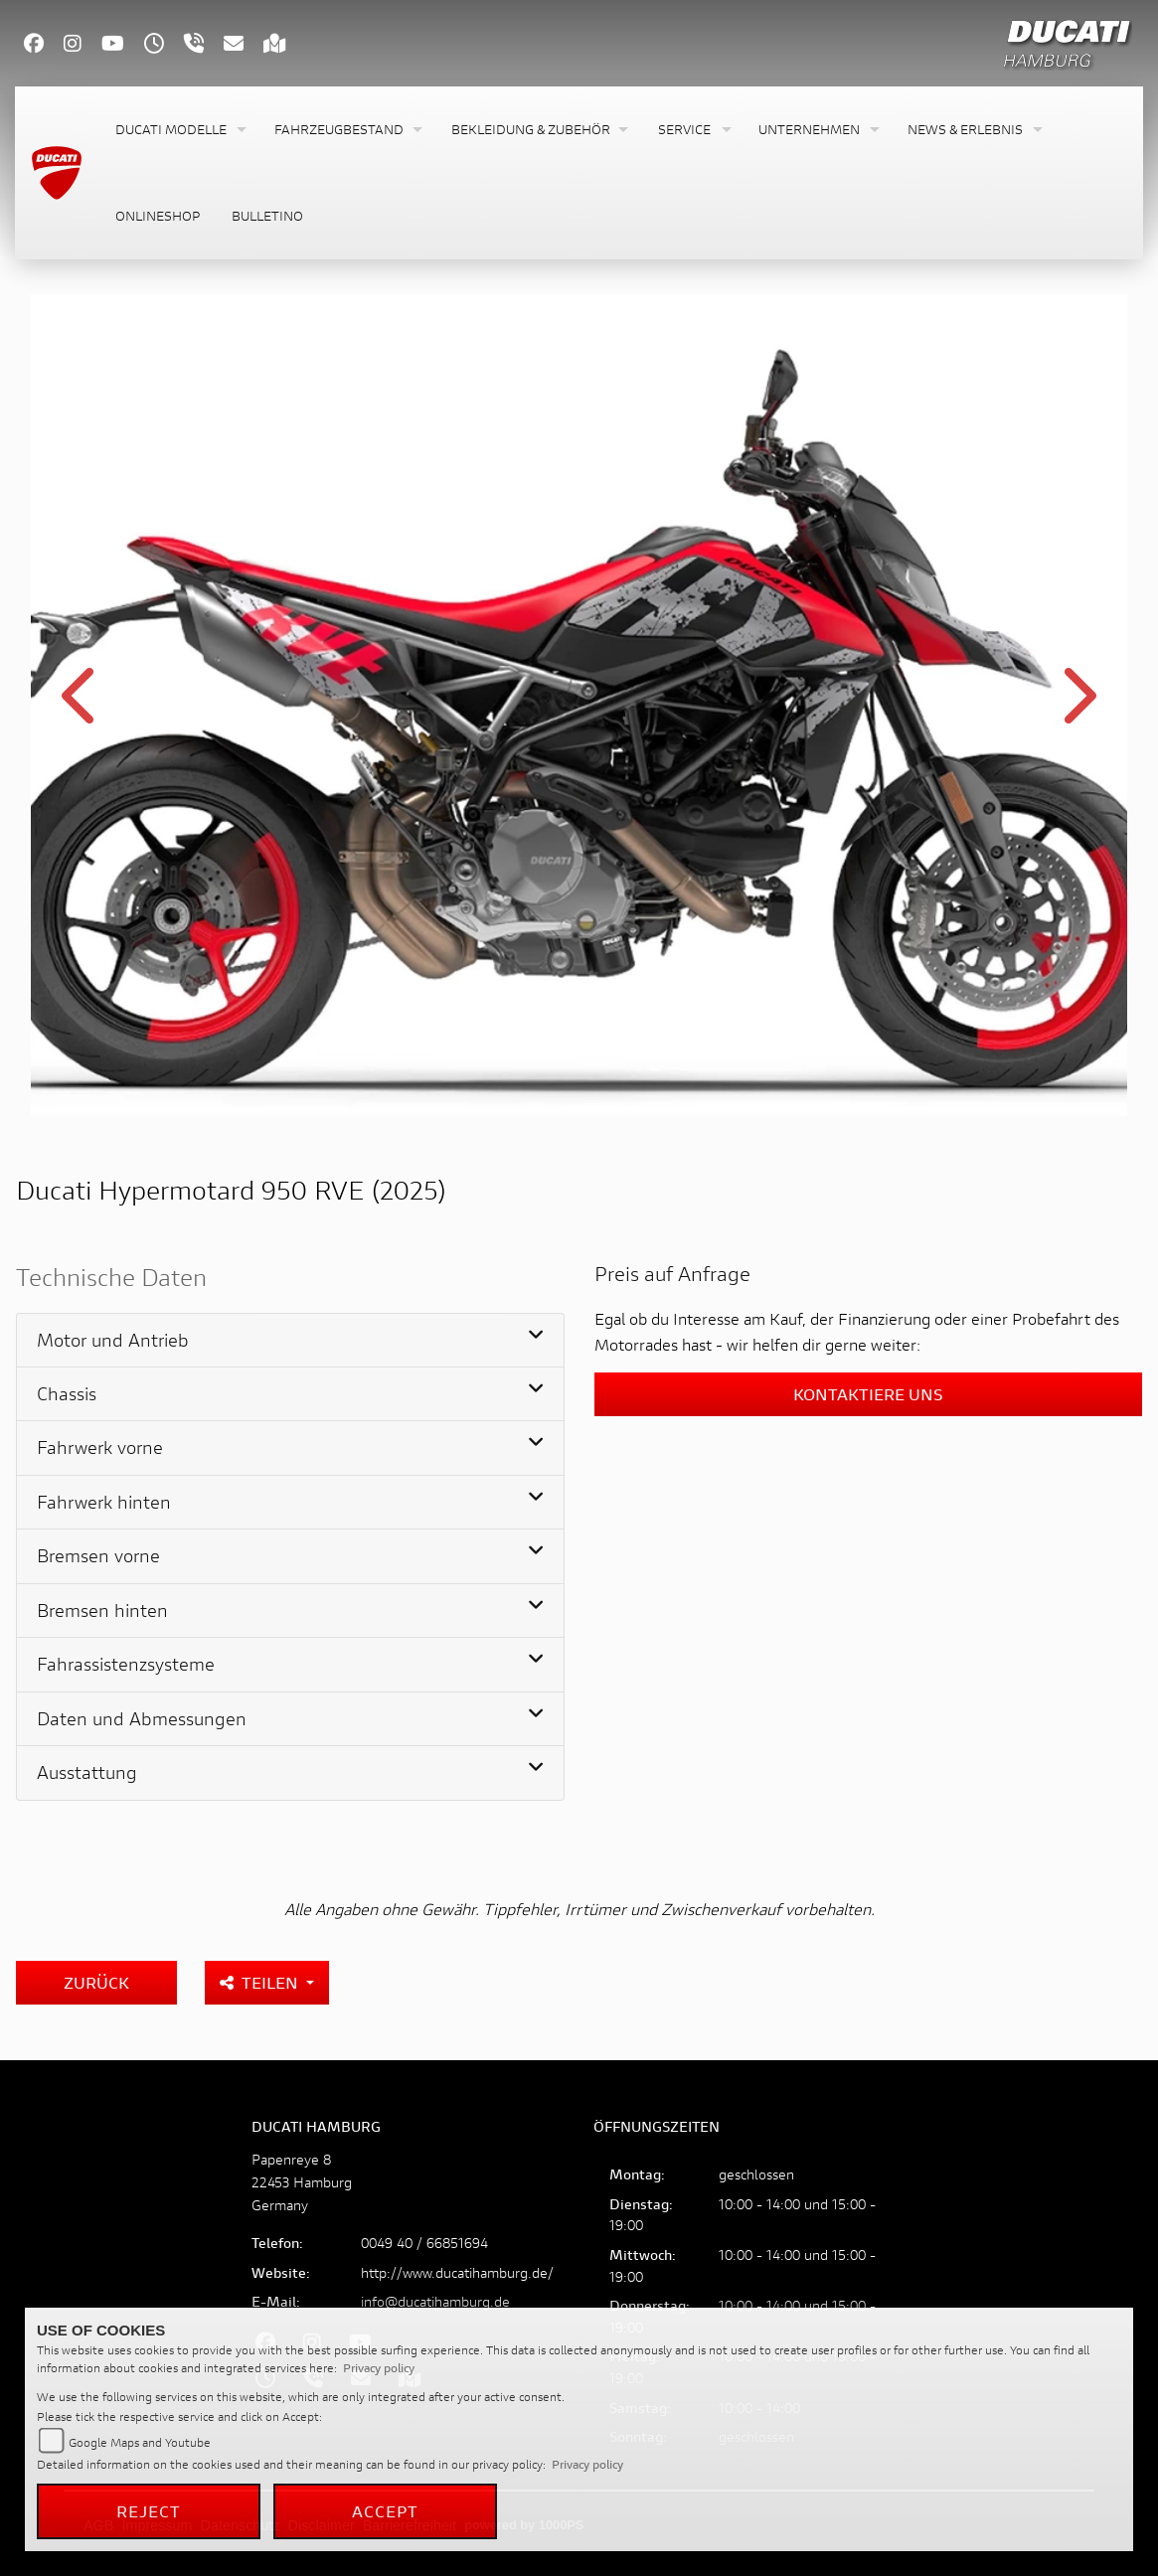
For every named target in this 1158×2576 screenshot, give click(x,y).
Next (1077, 708)
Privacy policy (378, 2367)
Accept (385, 2510)
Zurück (96, 1982)
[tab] (290, 1341)
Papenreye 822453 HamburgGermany (301, 2182)
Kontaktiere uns (868, 1393)
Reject (149, 2510)
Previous (81, 708)
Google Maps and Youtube (140, 2442)
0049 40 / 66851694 (424, 2242)
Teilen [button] (261, 1982)
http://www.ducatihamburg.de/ (457, 2272)
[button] (178, 129)
